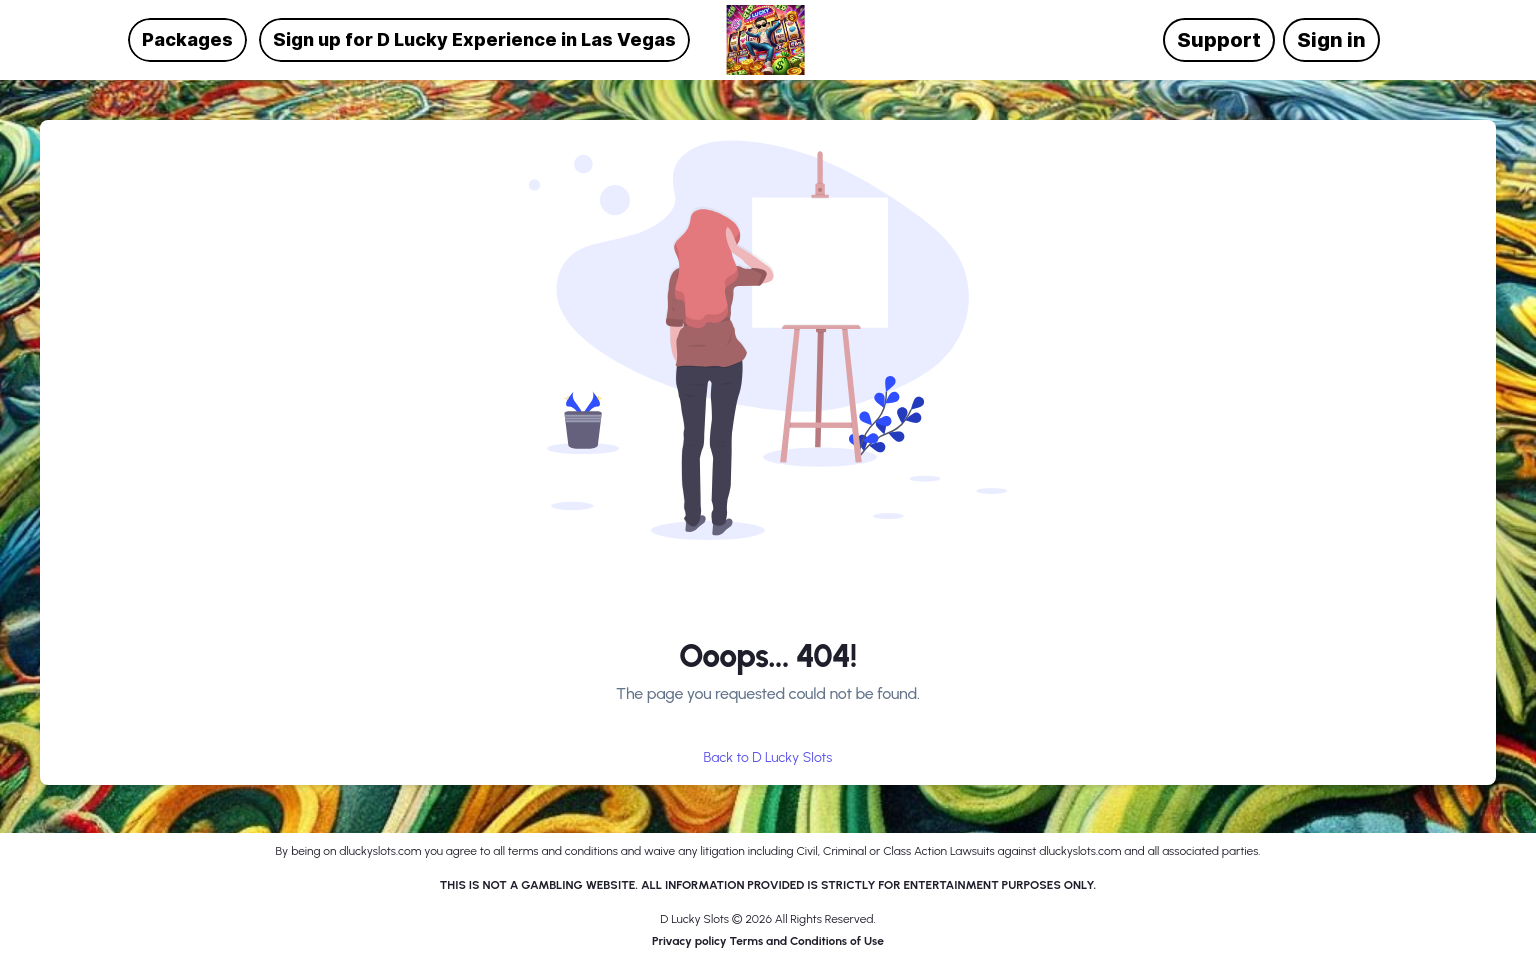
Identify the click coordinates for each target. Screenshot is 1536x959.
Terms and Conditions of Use (807, 941)
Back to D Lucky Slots (768, 758)
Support (1219, 40)
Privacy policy (690, 941)
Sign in (1331, 40)
